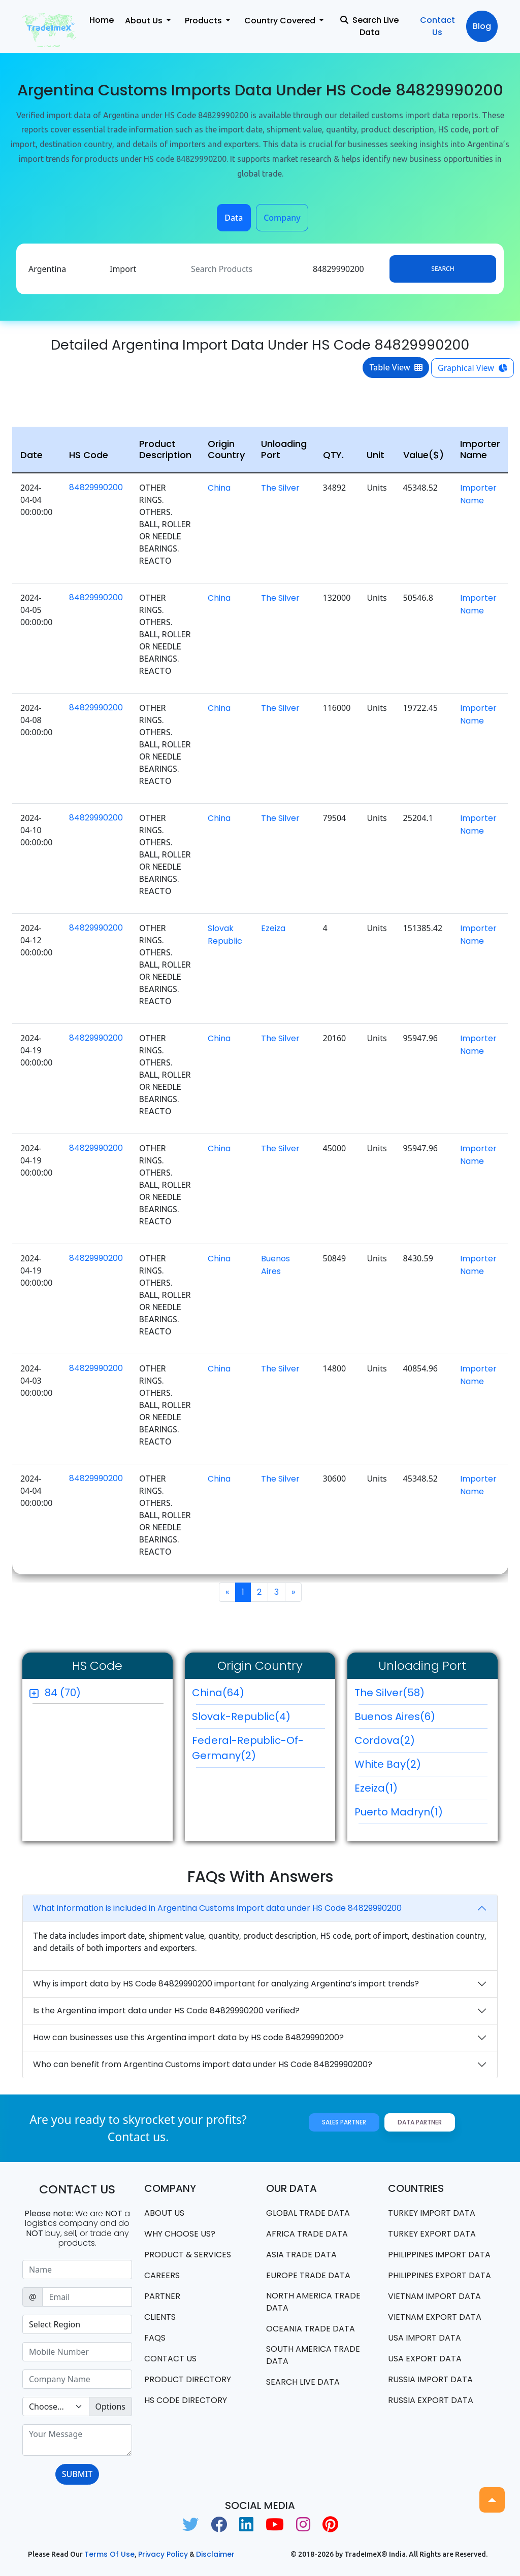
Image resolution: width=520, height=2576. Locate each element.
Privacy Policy (163, 2554)
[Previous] (227, 1592)
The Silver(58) (421, 1695)
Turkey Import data (431, 2213)
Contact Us (437, 26)
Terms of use (109, 2554)
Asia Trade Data (301, 2254)
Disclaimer (215, 2554)
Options (110, 2406)
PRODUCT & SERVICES (187, 2254)
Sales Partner (344, 2122)
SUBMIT (77, 2474)
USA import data (424, 2338)
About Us (164, 2213)
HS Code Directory (185, 2400)
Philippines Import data (439, 2254)
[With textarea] (77, 2440)
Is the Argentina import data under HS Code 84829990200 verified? (166, 2010)
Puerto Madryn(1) (421, 1814)
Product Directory (187, 2379)
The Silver (280, 488)
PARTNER (162, 2296)
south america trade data (313, 2355)
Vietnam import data (434, 2296)
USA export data (425, 2358)
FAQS (155, 2338)
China (219, 488)
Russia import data (430, 2379)
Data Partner (420, 2122)
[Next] (293, 1592)
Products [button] (204, 20)
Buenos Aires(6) (421, 1719)
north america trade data (313, 2302)
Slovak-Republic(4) (258, 1719)
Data (233, 217)
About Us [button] (145, 20)
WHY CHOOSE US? (179, 2234)
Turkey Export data (432, 2234)
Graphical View (472, 367)
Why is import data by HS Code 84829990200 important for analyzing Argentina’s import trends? (226, 1983)
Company (282, 217)
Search (442, 268)
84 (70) (63, 1693)
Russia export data (430, 2400)
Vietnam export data (434, 2317)
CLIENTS (160, 2317)
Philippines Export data (439, 2275)
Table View (395, 367)
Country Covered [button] (280, 20)
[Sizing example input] (77, 2269)
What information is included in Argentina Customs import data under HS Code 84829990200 (217, 1908)
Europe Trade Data (308, 2275)
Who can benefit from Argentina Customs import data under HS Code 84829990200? (202, 2064)
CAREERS (162, 2275)
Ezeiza (273, 928)
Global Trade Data (308, 2213)
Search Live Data (369, 26)
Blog (482, 26)
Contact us (170, 2358)
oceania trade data (310, 2328)
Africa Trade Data (307, 2234)
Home (101, 20)
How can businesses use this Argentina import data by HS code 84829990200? (188, 2037)
